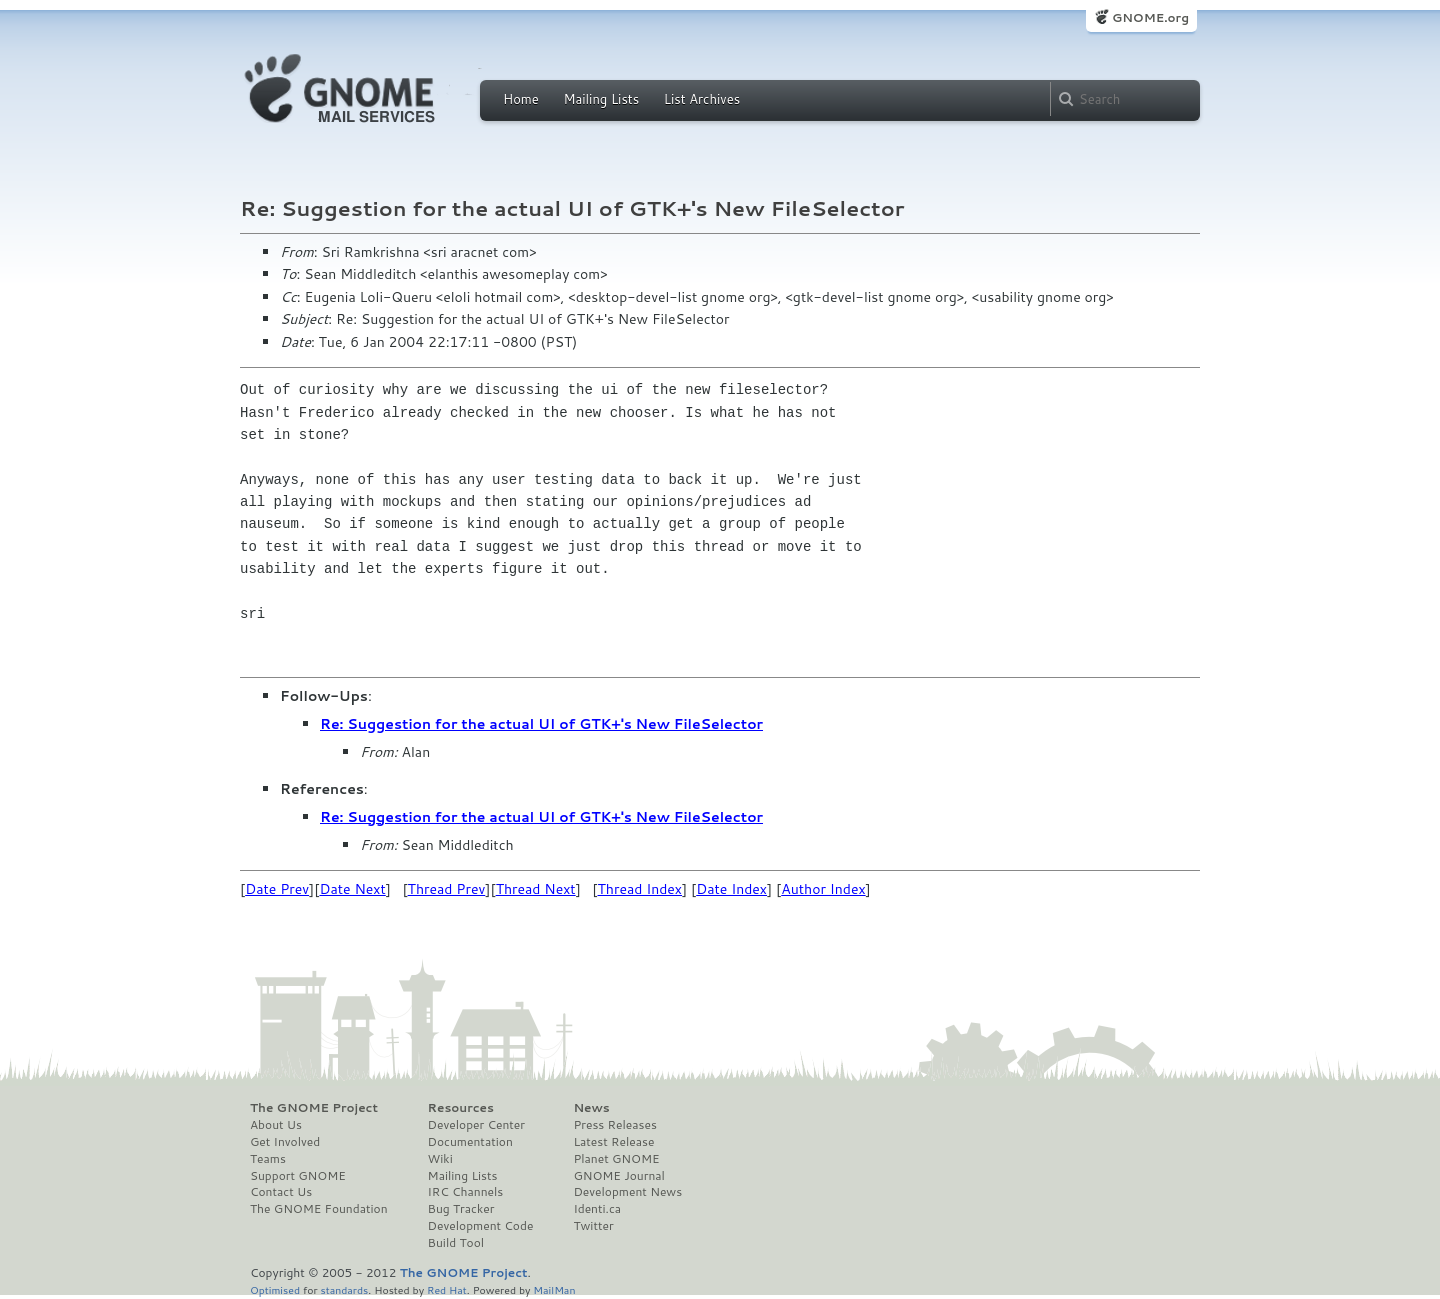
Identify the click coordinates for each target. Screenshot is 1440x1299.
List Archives (702, 99)
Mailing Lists (601, 99)
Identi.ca (597, 1209)
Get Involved (285, 1142)
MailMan (554, 1289)
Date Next (352, 889)
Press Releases (614, 1125)
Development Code (481, 1226)
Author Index (823, 889)
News (591, 1108)
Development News (627, 1192)
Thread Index (640, 889)
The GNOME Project (314, 1108)
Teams (268, 1159)
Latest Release (613, 1142)
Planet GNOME (616, 1159)
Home (521, 99)
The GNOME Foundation (319, 1209)
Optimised (275, 1289)
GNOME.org (1150, 17)
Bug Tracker (461, 1209)
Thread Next (536, 889)
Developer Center (476, 1125)
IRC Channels (466, 1192)
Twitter (593, 1226)
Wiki (440, 1159)
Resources (461, 1108)
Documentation (470, 1142)
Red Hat (447, 1289)
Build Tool (456, 1243)
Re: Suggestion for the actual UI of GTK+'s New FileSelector (541, 724)
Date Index (731, 889)
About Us (276, 1125)
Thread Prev (447, 889)
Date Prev (277, 889)
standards (344, 1289)
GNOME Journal (619, 1176)
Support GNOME (298, 1176)
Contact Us (281, 1192)
